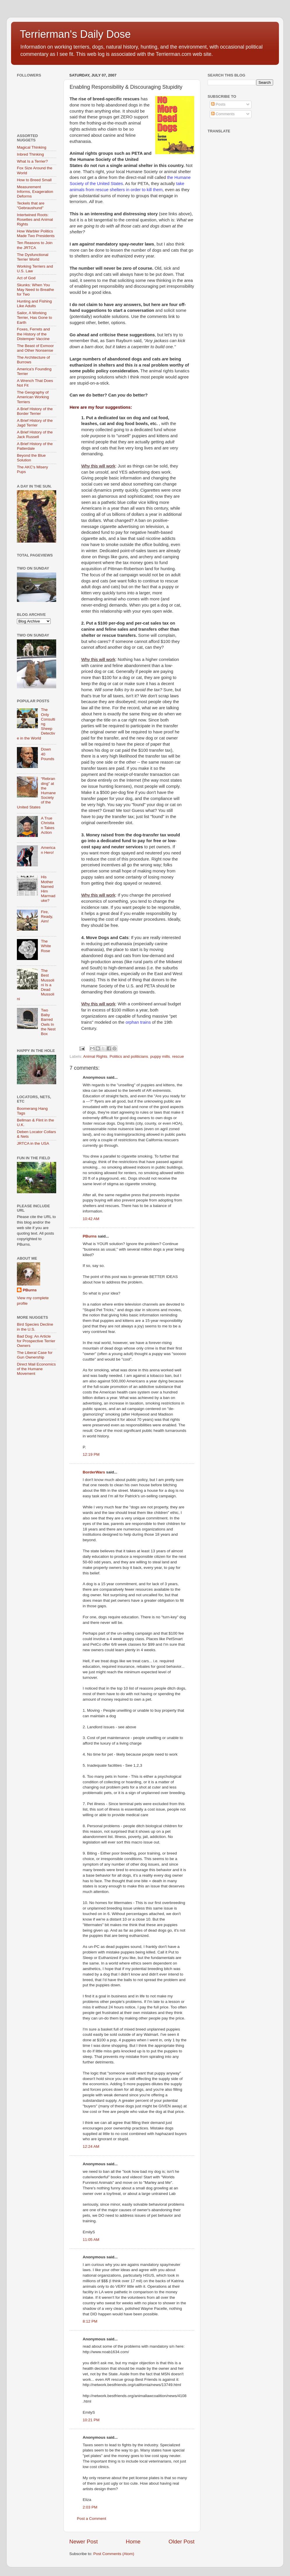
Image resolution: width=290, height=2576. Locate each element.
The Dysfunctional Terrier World (32, 257)
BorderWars (94, 1472)
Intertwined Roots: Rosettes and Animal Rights (35, 219)
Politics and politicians (128, 1056)
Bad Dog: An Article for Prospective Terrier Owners (36, 1341)
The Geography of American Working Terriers (33, 397)
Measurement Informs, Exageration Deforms (35, 191)
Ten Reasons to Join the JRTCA (34, 245)
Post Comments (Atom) (113, 2554)
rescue (178, 1056)
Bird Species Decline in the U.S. (35, 1326)
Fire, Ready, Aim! (47, 916)
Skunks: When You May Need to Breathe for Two (35, 289)
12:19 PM (91, 1454)
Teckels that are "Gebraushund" (31, 205)
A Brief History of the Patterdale (35, 446)
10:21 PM (91, 2420)
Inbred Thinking (30, 154)
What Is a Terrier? (32, 161)
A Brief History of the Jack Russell (35, 434)
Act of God (26, 278)
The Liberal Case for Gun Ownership (34, 1354)
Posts (218, 104)
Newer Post (83, 2541)
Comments (223, 114)
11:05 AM (91, 2239)
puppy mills (160, 1056)
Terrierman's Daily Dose (75, 34)
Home (133, 2541)
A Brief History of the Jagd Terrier (35, 422)
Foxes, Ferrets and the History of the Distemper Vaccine (33, 334)
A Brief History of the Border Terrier (35, 411)
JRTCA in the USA (33, 1143)
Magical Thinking (31, 147)
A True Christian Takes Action (47, 825)
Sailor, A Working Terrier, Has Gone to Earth (34, 317)
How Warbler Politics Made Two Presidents (36, 233)
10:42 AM (91, 1219)
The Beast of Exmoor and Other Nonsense (35, 348)
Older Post (181, 2541)
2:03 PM (90, 2507)
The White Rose (46, 946)
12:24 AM (91, 2146)
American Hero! (48, 849)
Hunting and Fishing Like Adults (34, 303)
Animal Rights (95, 1056)
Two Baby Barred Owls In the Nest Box (48, 1022)
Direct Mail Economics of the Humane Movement (36, 1369)
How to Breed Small (34, 180)
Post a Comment (91, 2518)
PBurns (90, 1236)
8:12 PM (90, 2321)
